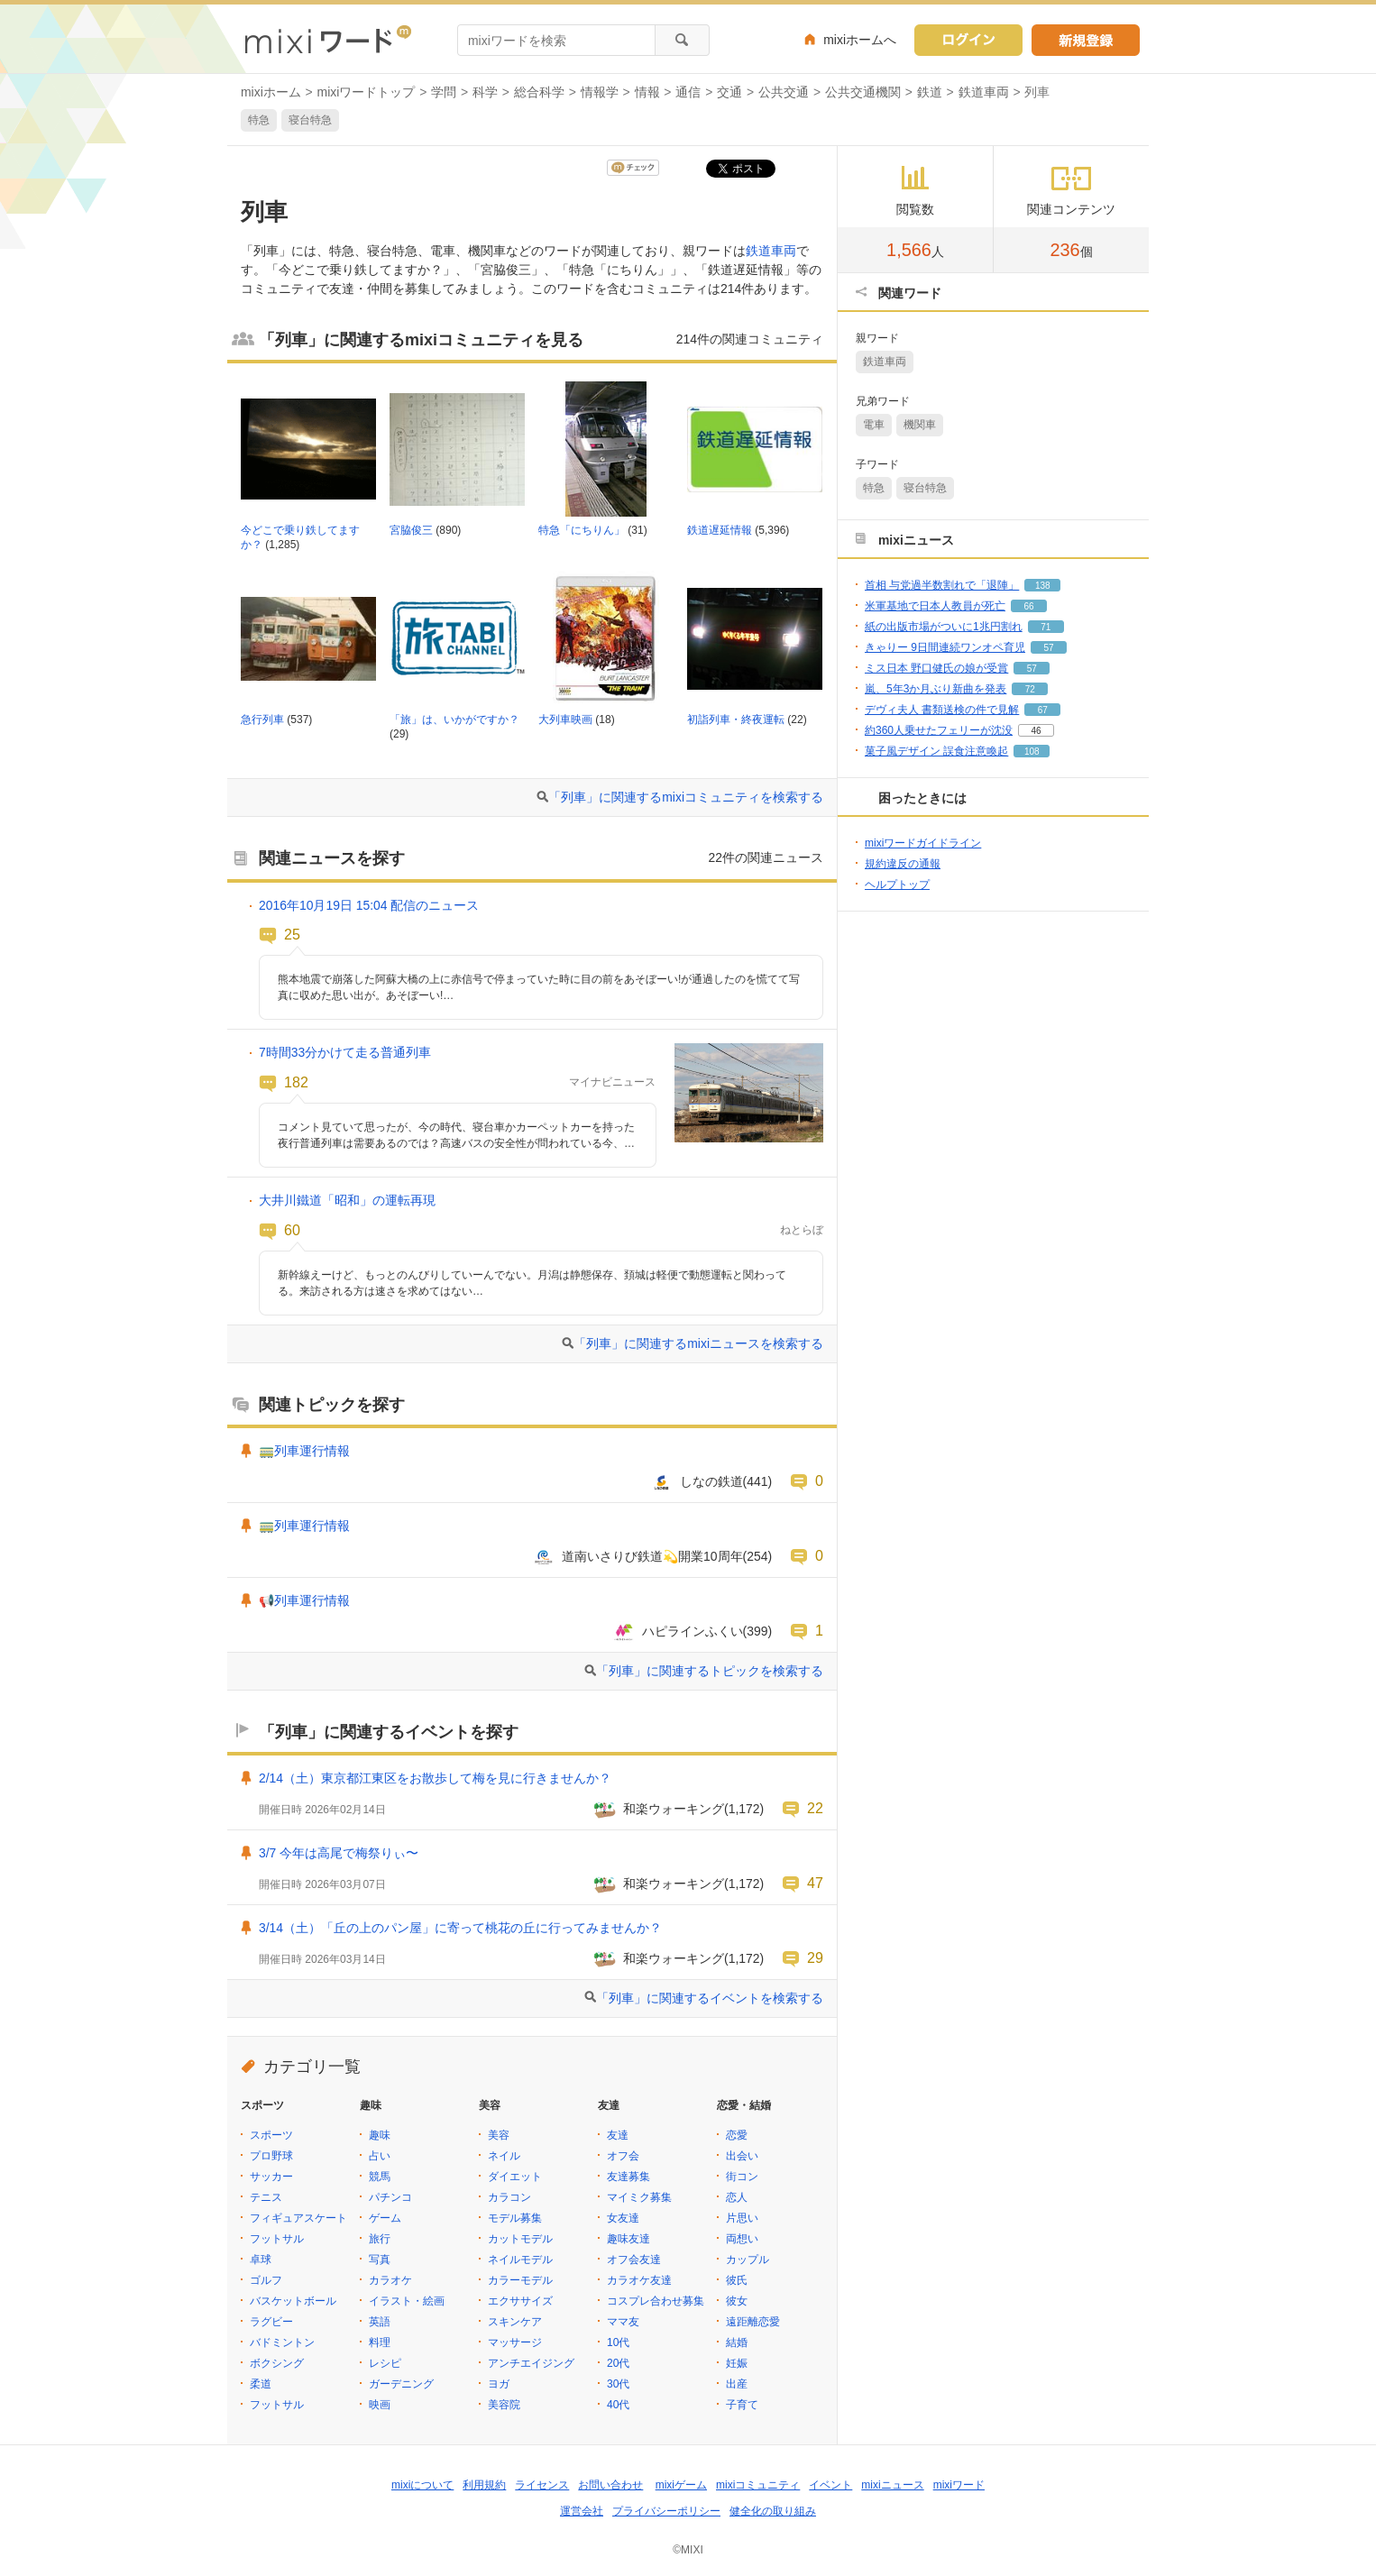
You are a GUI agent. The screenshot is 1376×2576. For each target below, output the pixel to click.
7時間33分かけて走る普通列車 (345, 1052)
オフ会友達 (634, 2259)
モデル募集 (515, 2218)
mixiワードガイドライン (923, 843)
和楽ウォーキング (673, 1808)
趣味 (379, 2135)
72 (1030, 689)
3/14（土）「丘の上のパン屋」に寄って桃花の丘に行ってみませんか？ (460, 1928)
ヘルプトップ (897, 884)
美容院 (504, 2404)
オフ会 (623, 2156)
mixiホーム (271, 92)
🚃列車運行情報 (304, 1451)
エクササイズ (520, 2301)
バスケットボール (293, 2301)
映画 (379, 2404)
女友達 (623, 2218)
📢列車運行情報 (304, 1600)
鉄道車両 (984, 92)
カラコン (509, 2197)
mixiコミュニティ (758, 2485)
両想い (742, 2238)
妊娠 (737, 2363)
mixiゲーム (681, 2485)
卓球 (260, 2259)
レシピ (385, 2363)
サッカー (271, 2176)
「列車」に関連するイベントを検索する (709, 1998)
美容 (498, 2135)
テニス (266, 2197)
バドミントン (282, 2342)
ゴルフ (266, 2280)
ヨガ (498, 2384)
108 (1032, 751)
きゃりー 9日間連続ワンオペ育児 (945, 647)
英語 (379, 2321)
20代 (618, 2363)
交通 (729, 92)
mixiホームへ (859, 39)
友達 (617, 2135)
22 (815, 1808)
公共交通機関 (863, 92)
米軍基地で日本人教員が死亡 (935, 606)
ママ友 (623, 2321)
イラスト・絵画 (407, 2301)
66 (1028, 606)
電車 (874, 424)
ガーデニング (401, 2384)
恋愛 (737, 2135)
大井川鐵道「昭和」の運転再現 (347, 1200)
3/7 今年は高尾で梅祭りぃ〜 (338, 1853)
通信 (688, 92)
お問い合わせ (610, 2485)
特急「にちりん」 (581, 530)
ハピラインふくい (692, 1631)
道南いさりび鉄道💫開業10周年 (652, 1556)
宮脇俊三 (411, 530)
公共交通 (783, 92)
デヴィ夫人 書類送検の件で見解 (942, 709)
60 (292, 1230)
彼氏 (737, 2280)
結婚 (737, 2342)
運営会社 (581, 2511)
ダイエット (515, 2176)
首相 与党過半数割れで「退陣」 (942, 585)
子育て (742, 2404)
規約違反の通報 (902, 863)
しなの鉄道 (711, 1481)
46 (1036, 731)
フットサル (277, 2238)
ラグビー (271, 2321)
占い (379, 2156)
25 (292, 934)
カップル (747, 2259)
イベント (830, 2485)
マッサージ (515, 2342)
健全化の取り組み (772, 2511)
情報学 (600, 92)
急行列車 (262, 719)
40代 (618, 2404)
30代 (618, 2384)
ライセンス (542, 2485)
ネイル (504, 2156)
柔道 (260, 2384)
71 (1045, 627)
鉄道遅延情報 (719, 530)
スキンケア (515, 2321)
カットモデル (520, 2238)
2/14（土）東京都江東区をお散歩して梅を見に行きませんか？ (435, 1778)
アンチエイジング (531, 2363)
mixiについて (422, 2485)
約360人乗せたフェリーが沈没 (939, 730)
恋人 (737, 2197)
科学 (485, 92)
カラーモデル (520, 2280)
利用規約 (484, 2485)
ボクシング (277, 2363)
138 (1042, 586)
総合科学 (539, 92)
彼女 (737, 2301)
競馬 (379, 2176)
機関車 (920, 424)
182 (296, 1082)
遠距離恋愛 (753, 2321)
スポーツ (271, 2135)
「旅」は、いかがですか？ (454, 719)
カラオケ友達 (639, 2280)
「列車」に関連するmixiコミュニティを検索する (685, 797)
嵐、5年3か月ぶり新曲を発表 (935, 689)
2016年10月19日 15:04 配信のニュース (369, 905)
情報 (647, 92)
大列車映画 (565, 719)
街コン (742, 2176)
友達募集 (628, 2176)
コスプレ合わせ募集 (655, 2301)
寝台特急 (310, 120)
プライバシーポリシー (666, 2511)
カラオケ (390, 2280)
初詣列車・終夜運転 (735, 719)
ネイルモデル (520, 2259)
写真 (379, 2259)
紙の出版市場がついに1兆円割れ (944, 626)
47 (815, 1883)
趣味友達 (628, 2238)
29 (815, 1957)
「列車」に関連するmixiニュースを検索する (698, 1343)
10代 (618, 2342)
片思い (742, 2218)
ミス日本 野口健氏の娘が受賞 (936, 668)
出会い (742, 2156)
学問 (443, 92)
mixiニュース (892, 2485)
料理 (379, 2342)
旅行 (379, 2238)
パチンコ (390, 2197)
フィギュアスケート (298, 2218)
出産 (737, 2384)
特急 (259, 120)
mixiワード (959, 2485)
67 (1043, 710)
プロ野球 (271, 2156)
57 (1048, 648)
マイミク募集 (639, 2197)
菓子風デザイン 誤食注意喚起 (936, 751)
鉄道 (929, 92)
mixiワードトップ (366, 92)
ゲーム (385, 2218)
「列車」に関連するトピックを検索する (709, 1671)
